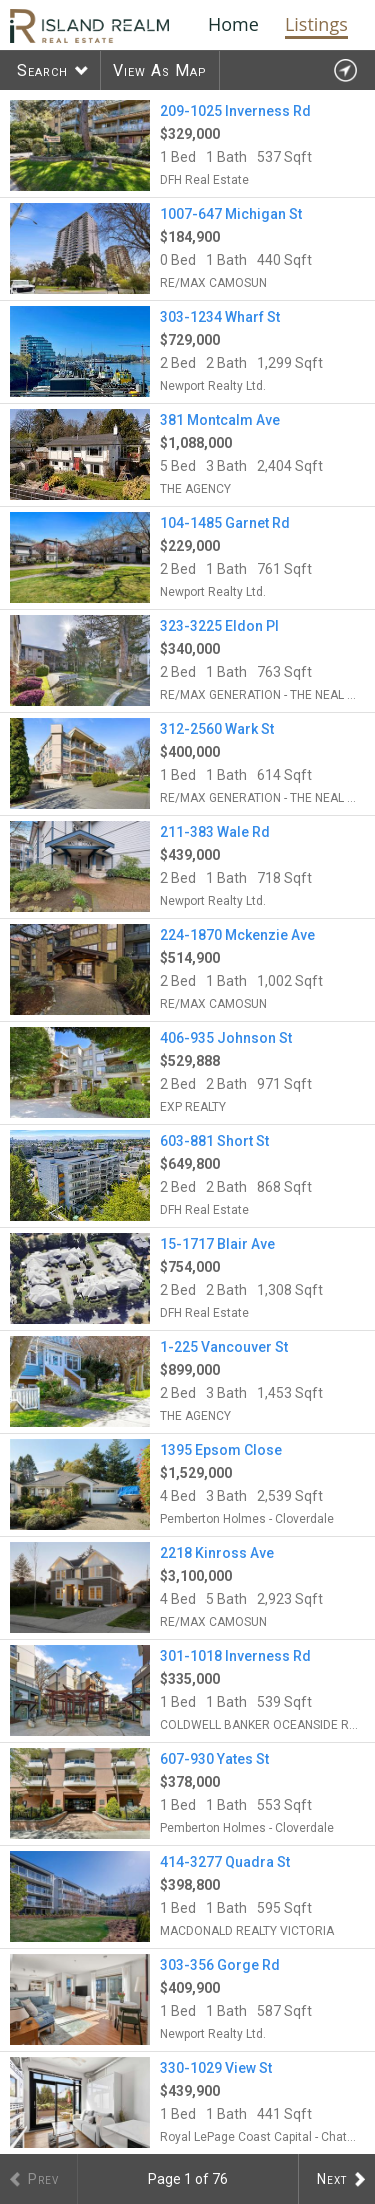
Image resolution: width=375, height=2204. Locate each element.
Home (233, 24)
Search (42, 70)
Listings (316, 24)
